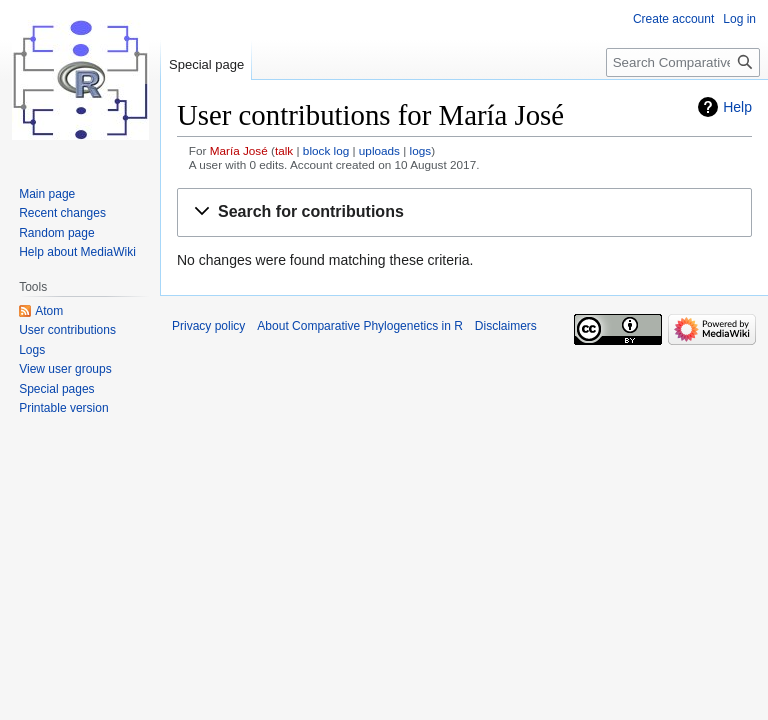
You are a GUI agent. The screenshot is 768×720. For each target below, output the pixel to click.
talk (284, 150)
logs (421, 150)
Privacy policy (208, 326)
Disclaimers (506, 326)
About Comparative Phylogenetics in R (359, 326)
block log (326, 150)
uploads (379, 150)
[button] (464, 212)
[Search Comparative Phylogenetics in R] (683, 62)
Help (737, 107)
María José (239, 150)
